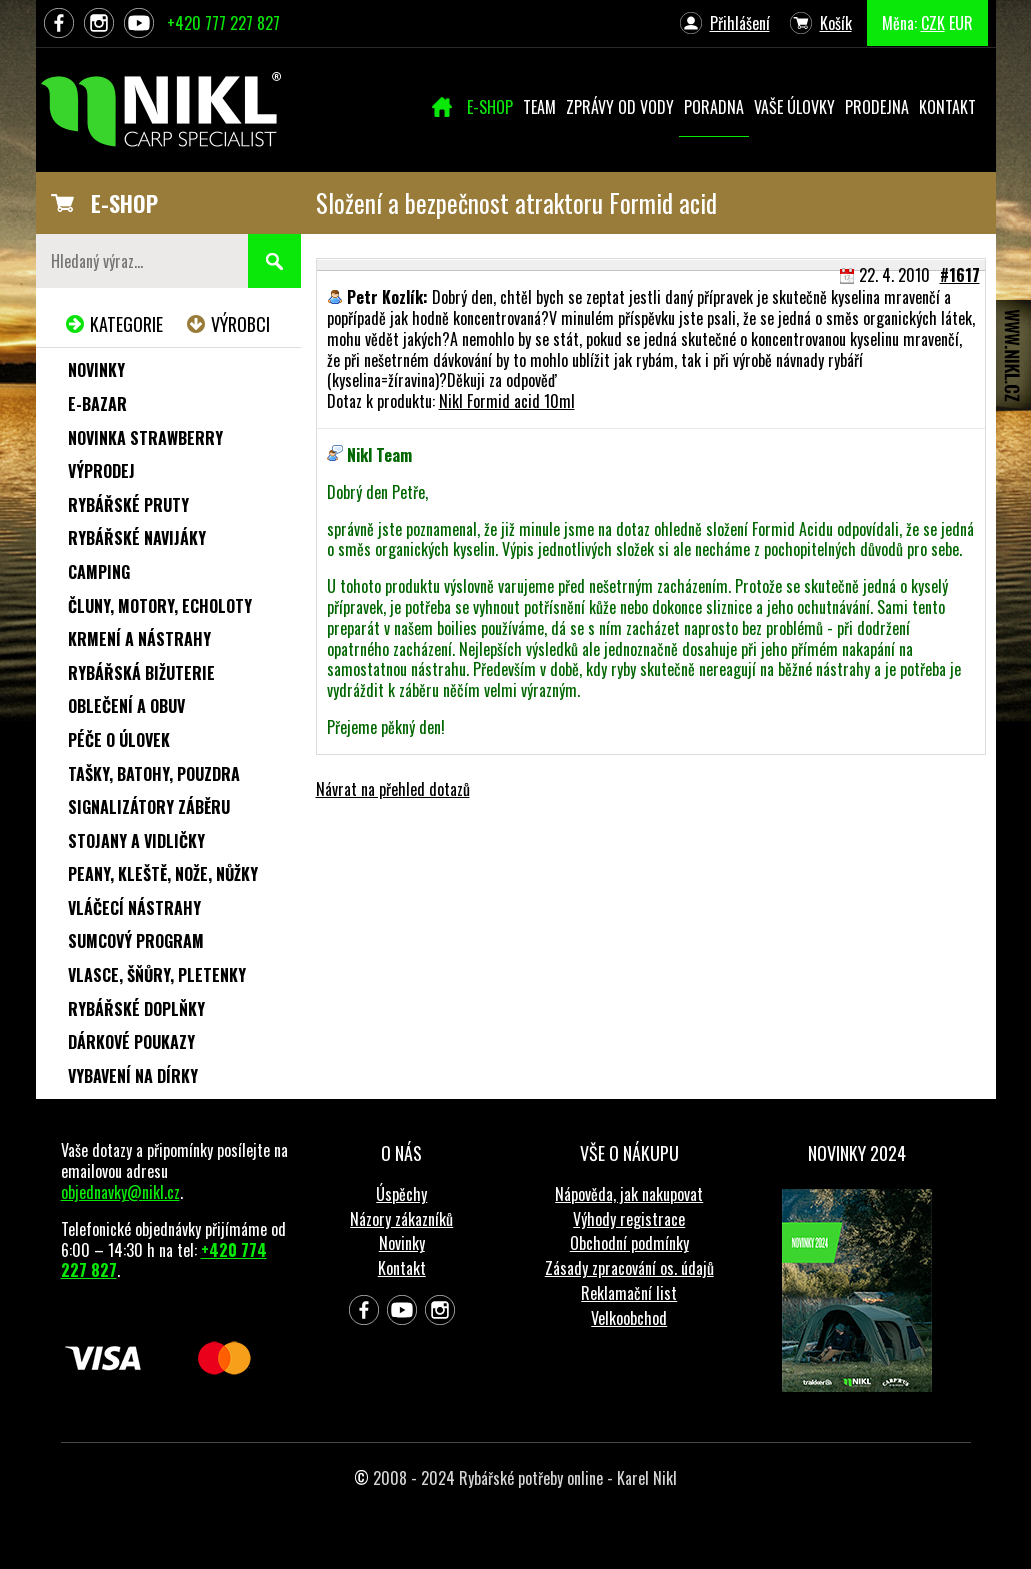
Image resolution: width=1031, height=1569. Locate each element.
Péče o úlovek (119, 740)
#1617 (960, 275)
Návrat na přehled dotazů (393, 789)
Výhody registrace (629, 1219)
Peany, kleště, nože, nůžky (163, 874)
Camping (99, 572)
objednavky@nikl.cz (120, 1192)
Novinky (96, 370)
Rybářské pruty (128, 505)
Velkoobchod (629, 1318)
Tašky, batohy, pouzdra (154, 774)
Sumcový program (136, 941)
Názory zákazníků (401, 1219)
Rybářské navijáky (137, 538)
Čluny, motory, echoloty (160, 606)
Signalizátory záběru (149, 807)
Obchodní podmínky (629, 1243)
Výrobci (240, 324)
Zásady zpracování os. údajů (629, 1268)
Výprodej (101, 471)
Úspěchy (401, 1194)
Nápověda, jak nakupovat (629, 1194)
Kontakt (402, 1268)
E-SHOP (124, 203)
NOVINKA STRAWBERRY (145, 438)
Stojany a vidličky (136, 841)
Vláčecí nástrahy (134, 908)
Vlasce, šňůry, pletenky (157, 975)
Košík (836, 23)
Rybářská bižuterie (141, 673)
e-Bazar (97, 404)
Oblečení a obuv (126, 706)
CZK (933, 23)
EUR (961, 23)
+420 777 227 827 (223, 23)
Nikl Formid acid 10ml (507, 401)
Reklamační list (629, 1293)
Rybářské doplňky (136, 1009)
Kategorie (126, 324)
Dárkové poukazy (131, 1042)
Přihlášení (740, 23)
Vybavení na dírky (133, 1076)
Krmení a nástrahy (139, 639)
